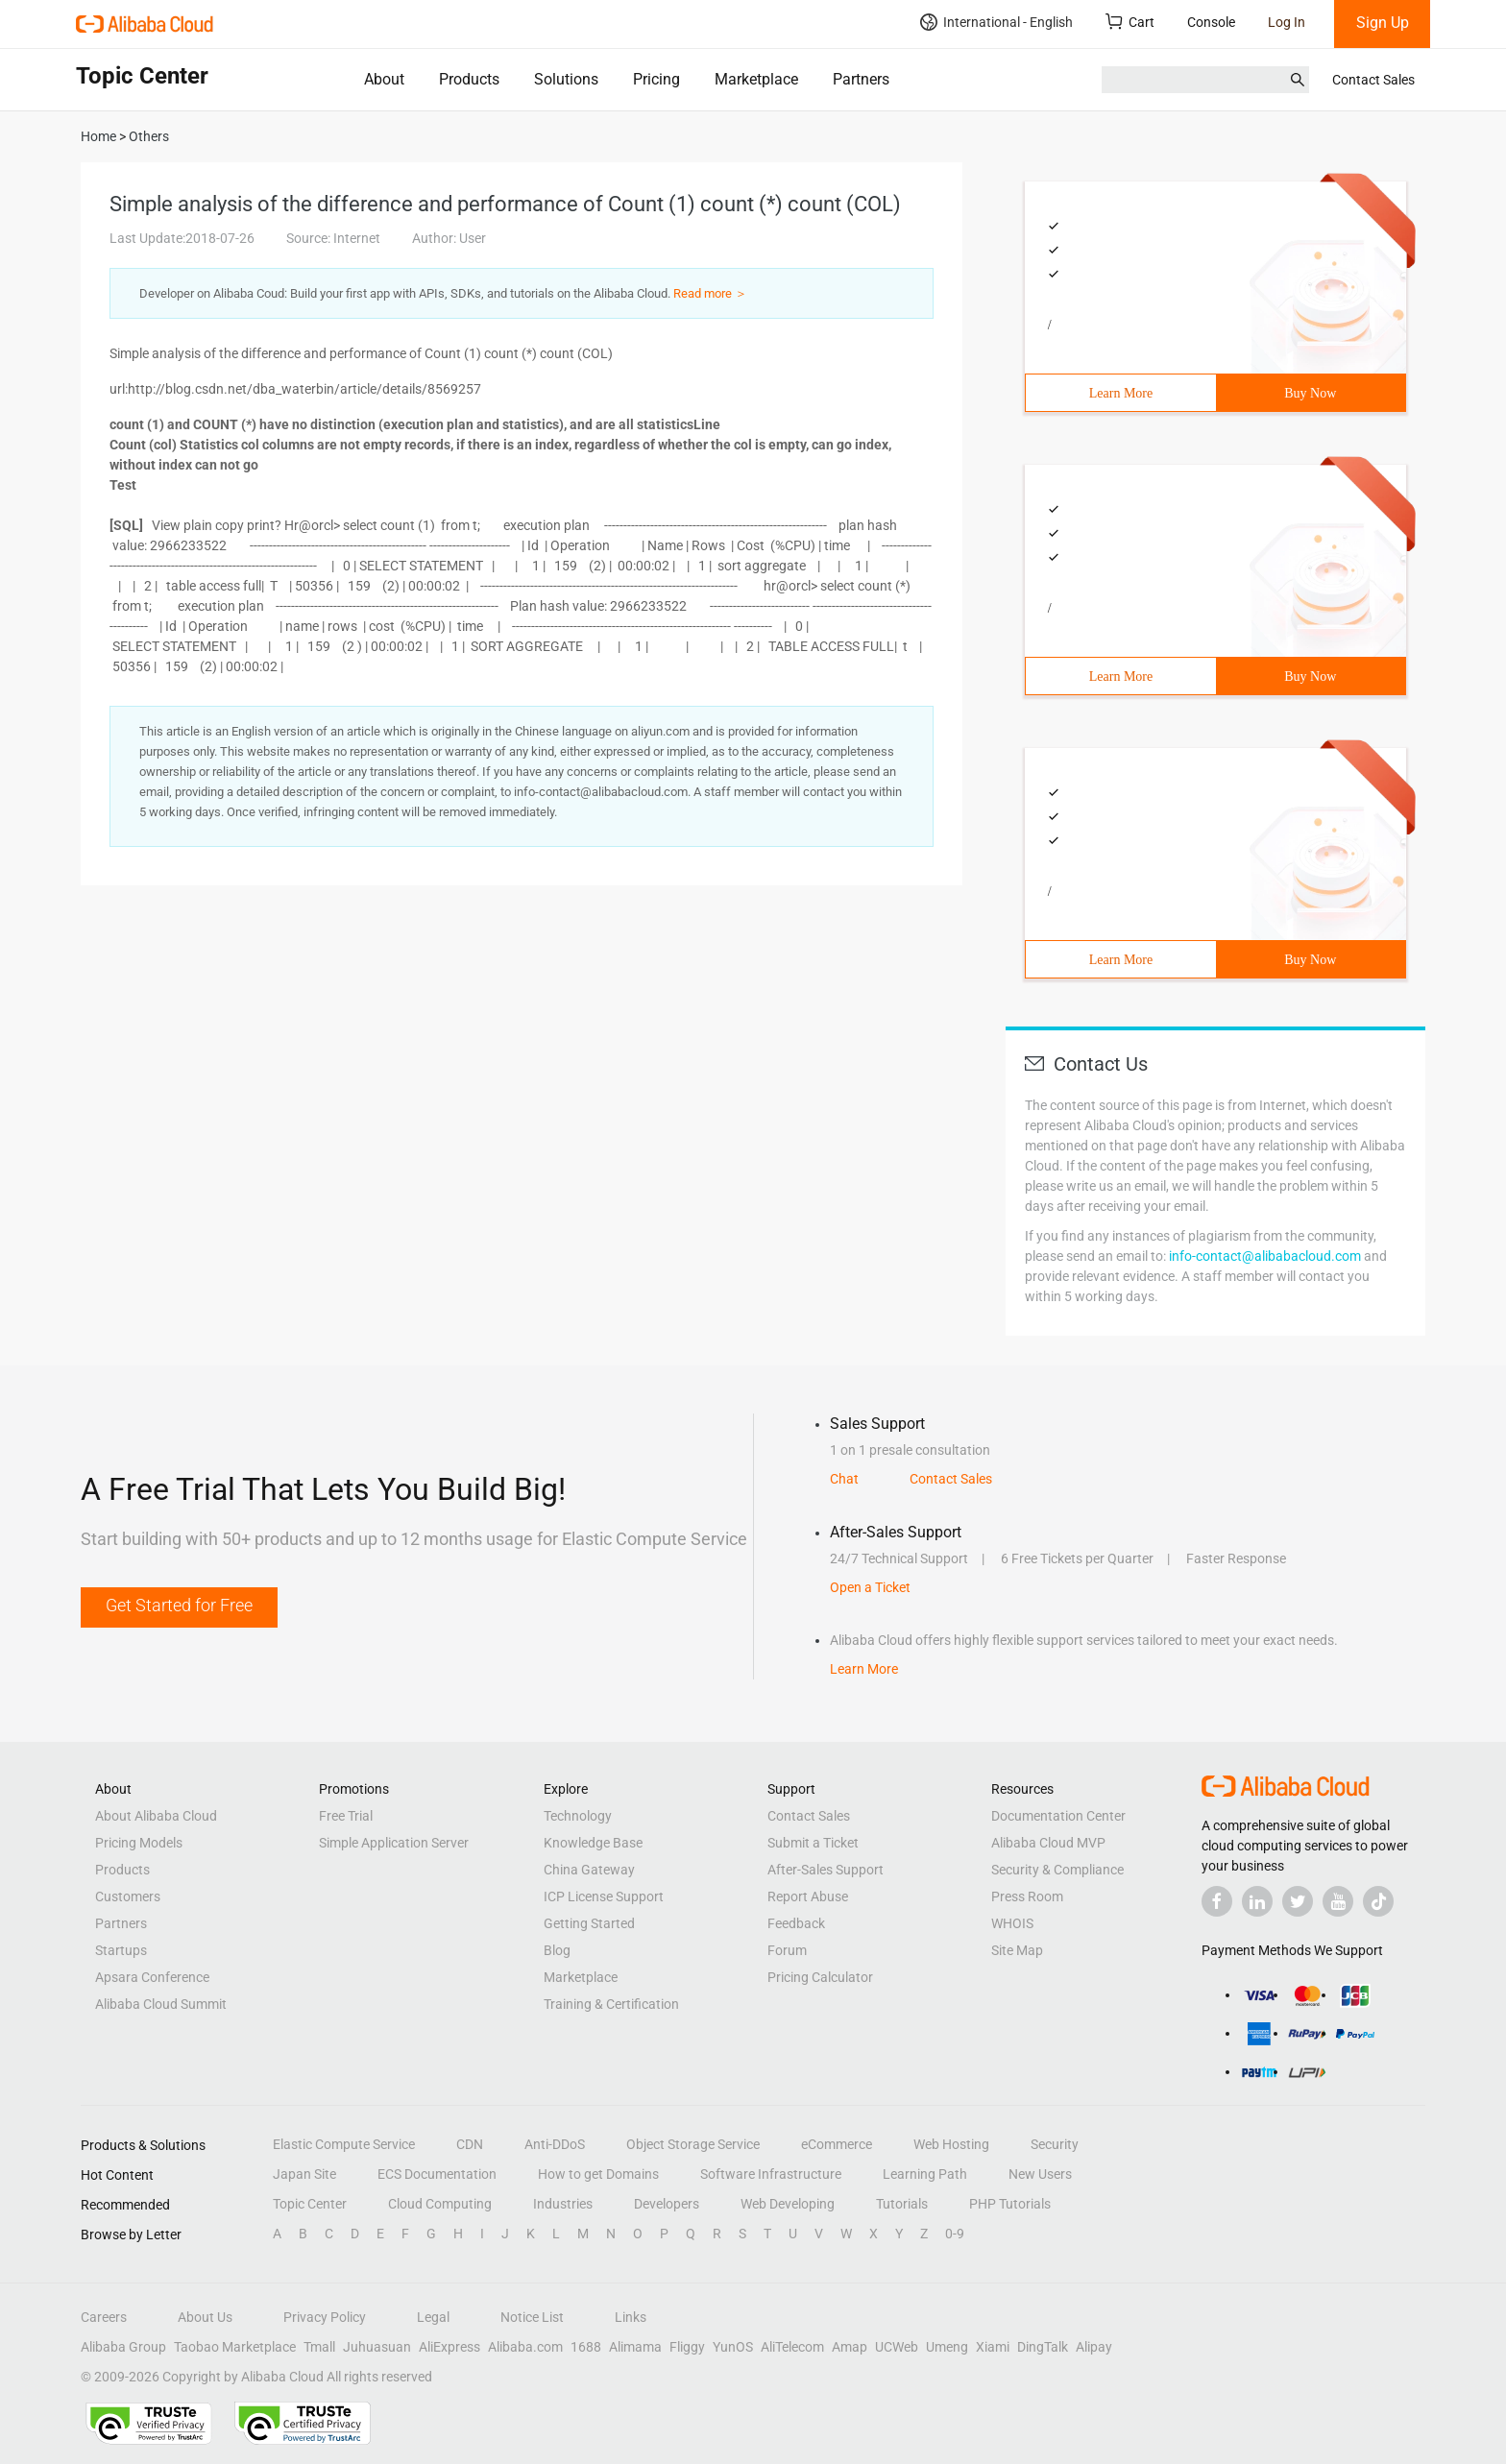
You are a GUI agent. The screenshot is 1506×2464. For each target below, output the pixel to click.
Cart (1129, 21)
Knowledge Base (593, 1842)
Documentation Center (1058, 1816)
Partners (861, 79)
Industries (563, 2203)
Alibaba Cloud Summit (161, 2004)
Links (630, 2317)
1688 (586, 2347)
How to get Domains (598, 2174)
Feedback (796, 1923)
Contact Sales (1373, 79)
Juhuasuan (377, 2347)
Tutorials (902, 2203)
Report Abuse (807, 1896)
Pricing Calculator (820, 1977)
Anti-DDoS (554, 2144)
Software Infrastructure (770, 2174)
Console (1211, 22)
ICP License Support (604, 1896)
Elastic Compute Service (344, 2144)
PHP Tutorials (1010, 2203)
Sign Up (1382, 22)
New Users (1040, 2174)
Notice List (532, 2317)
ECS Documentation (437, 2174)
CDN (469, 2144)
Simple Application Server (394, 1842)
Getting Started (589, 1923)
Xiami (992, 2347)
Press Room (1027, 1896)
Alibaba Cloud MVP (1048, 1842)
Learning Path (925, 2174)
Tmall (319, 2347)
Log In (1286, 22)
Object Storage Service (693, 2144)
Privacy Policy (324, 2317)
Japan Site (304, 2174)
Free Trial (346, 1816)
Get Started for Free (179, 1605)
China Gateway (589, 1869)
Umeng (947, 2347)
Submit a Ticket (813, 1842)
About (384, 79)
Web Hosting (951, 2144)
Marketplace (756, 79)
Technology (578, 1816)
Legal (433, 2317)
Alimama (635, 2347)
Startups (121, 1950)
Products (469, 79)
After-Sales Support (825, 1869)
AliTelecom (792, 2347)
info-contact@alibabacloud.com (1265, 1256)
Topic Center (310, 2203)
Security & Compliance (1057, 1869)
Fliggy (687, 2347)
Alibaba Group (123, 2347)
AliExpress (449, 2347)
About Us (205, 2317)
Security (1055, 2144)
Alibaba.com (525, 2347)
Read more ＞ (710, 293)
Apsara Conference (152, 1977)
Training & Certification (611, 2004)
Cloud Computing (440, 2203)
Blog (557, 1950)
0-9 (954, 2233)
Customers (127, 1896)
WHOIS (1012, 1923)
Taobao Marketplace (235, 2347)
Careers (104, 2317)
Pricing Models (138, 1842)
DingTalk (1042, 2347)
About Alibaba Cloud (156, 1816)
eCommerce (836, 2144)
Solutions (566, 79)
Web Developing (788, 2203)
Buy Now (1310, 393)
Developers (666, 2203)
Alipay (1094, 2347)
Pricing (656, 79)
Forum (787, 1950)
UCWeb (896, 2347)
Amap (849, 2347)
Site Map (1017, 1950)
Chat (844, 1478)
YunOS (733, 2347)
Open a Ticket (870, 1587)
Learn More (1121, 393)
